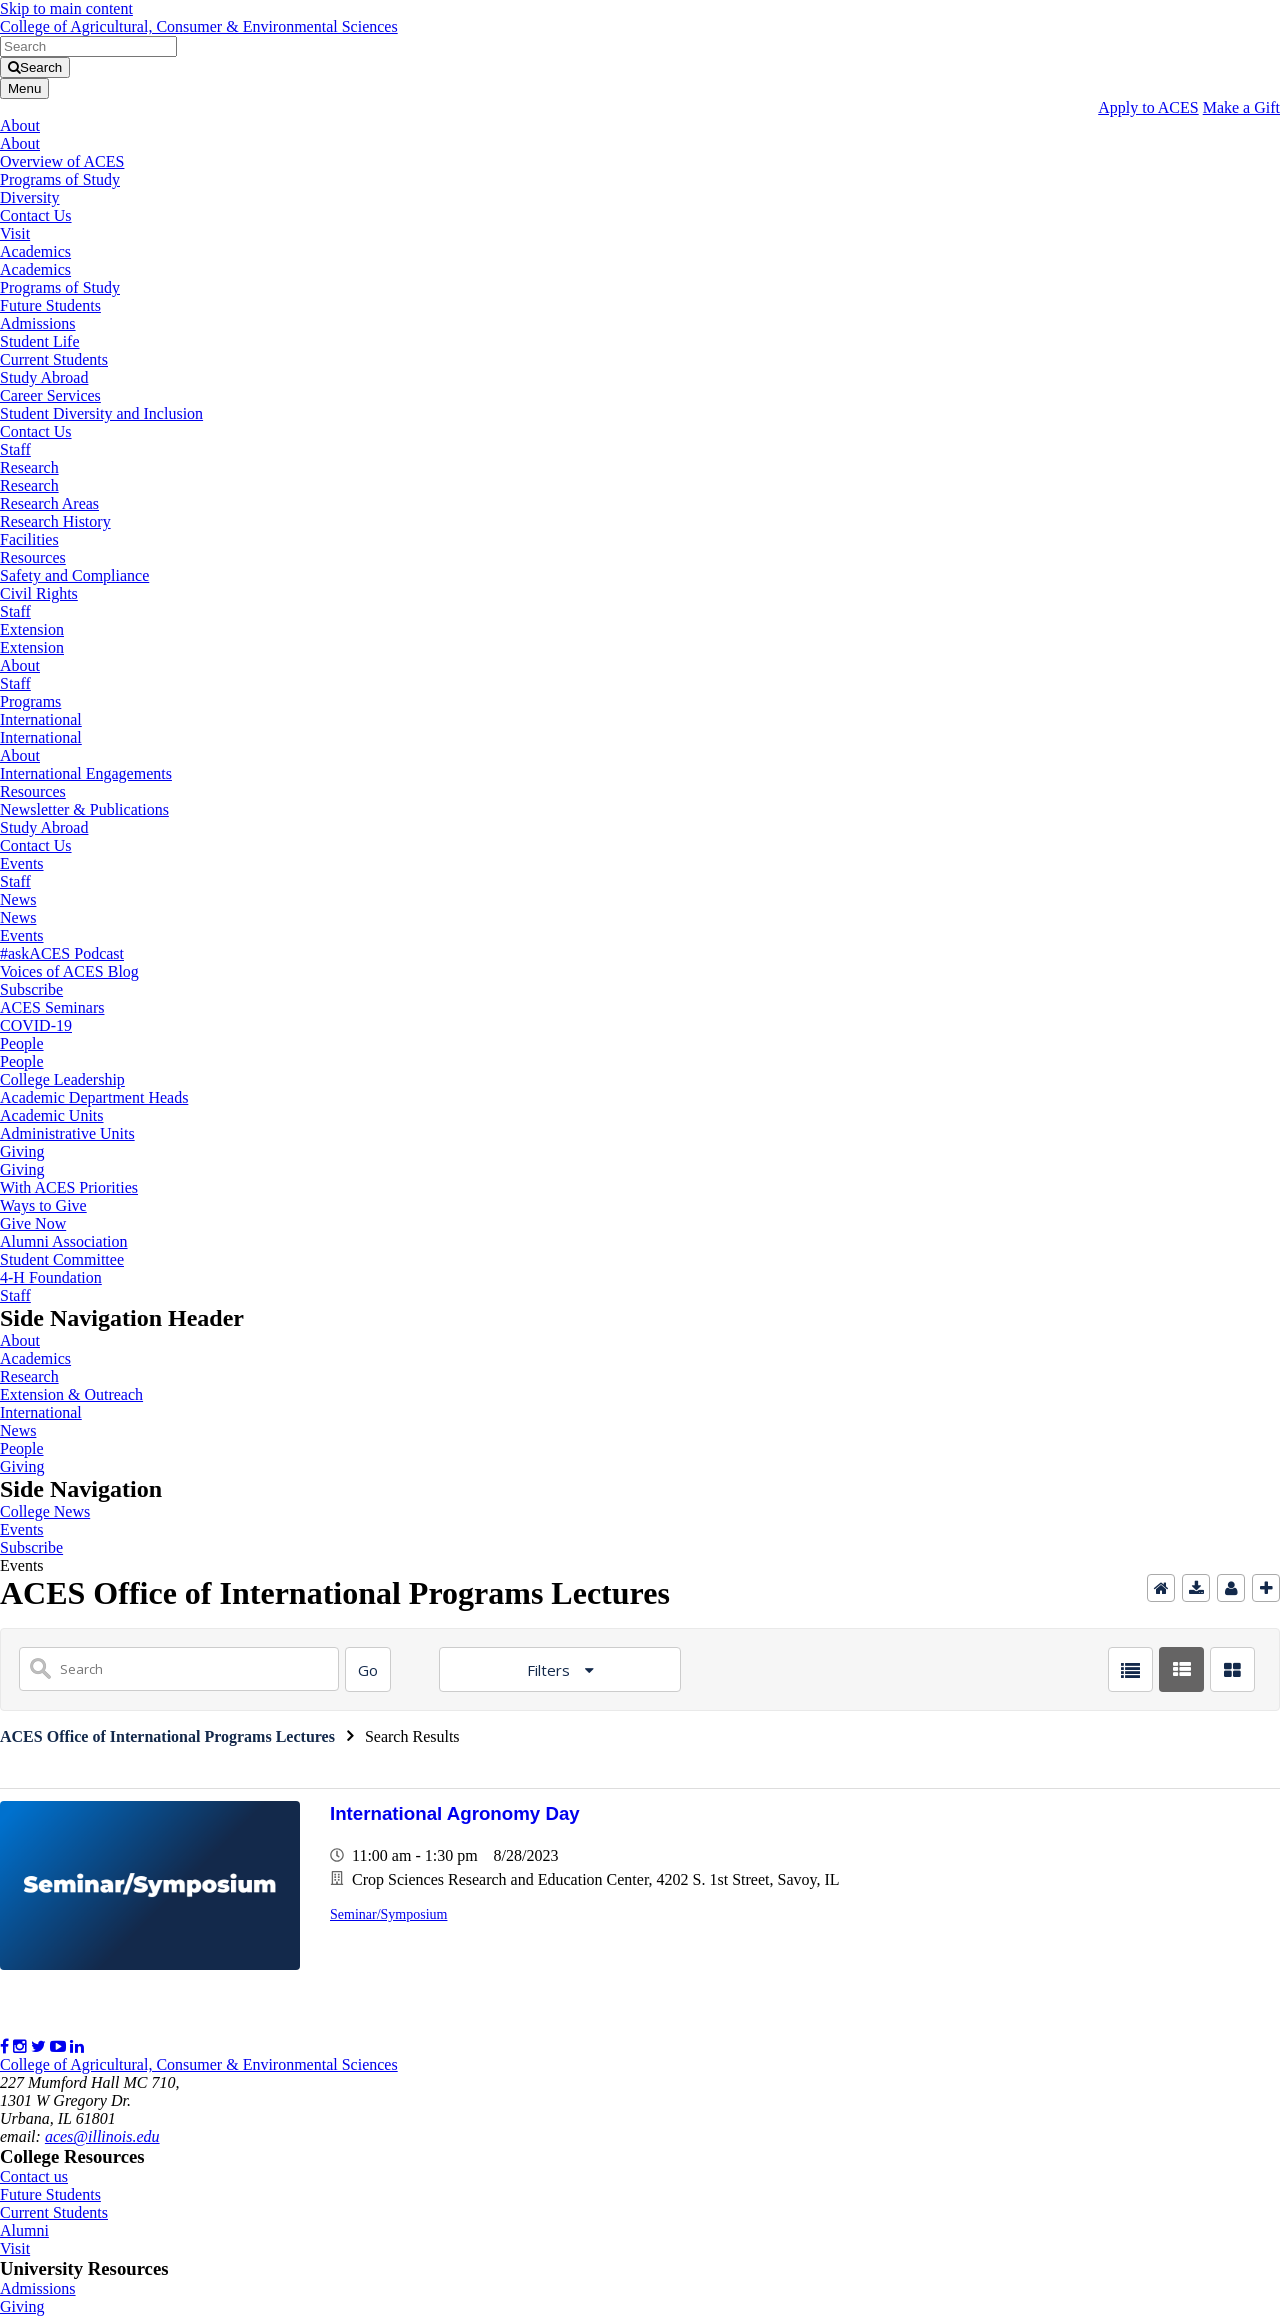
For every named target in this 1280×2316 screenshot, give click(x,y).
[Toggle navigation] (24, 88)
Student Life (40, 341)
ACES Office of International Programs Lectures (167, 1736)
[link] (640, 9)
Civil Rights (39, 593)
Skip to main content (66, 8)
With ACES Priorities (69, 1187)
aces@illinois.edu (102, 2136)
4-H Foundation (51, 1277)
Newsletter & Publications (84, 809)
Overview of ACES (62, 161)
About (20, 125)
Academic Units (52, 1115)
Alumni (24, 2230)
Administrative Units (67, 1133)
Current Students (54, 359)
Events (22, 863)
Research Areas (49, 503)
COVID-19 (36, 1025)
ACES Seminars (52, 1007)
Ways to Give (43, 1205)
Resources (33, 557)
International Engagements (86, 773)
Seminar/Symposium (388, 1914)
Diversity (30, 197)
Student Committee (62, 1259)
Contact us (34, 2176)
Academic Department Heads (94, 1097)
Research (29, 467)
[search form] (88, 46)
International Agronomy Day (455, 1813)
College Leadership (62, 1079)
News (18, 899)
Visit (15, 233)
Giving (22, 1151)
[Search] (368, 1669)
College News (45, 1511)
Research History (55, 521)
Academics (35, 251)
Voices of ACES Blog (69, 971)
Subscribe (31, 989)
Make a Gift (1241, 107)
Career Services (50, 395)
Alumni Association (64, 1241)
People (22, 1043)
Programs (30, 701)
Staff (15, 449)
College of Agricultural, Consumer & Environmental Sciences (199, 26)
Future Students (50, 305)
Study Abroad (44, 377)
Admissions (38, 323)
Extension (32, 629)
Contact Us (36, 215)
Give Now (33, 1223)
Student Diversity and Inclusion (101, 413)
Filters (550, 1670)
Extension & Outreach (71, 1394)
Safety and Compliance (74, 575)
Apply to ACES (1148, 107)
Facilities (29, 539)
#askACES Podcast (62, 953)
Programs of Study (60, 179)
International (41, 719)
